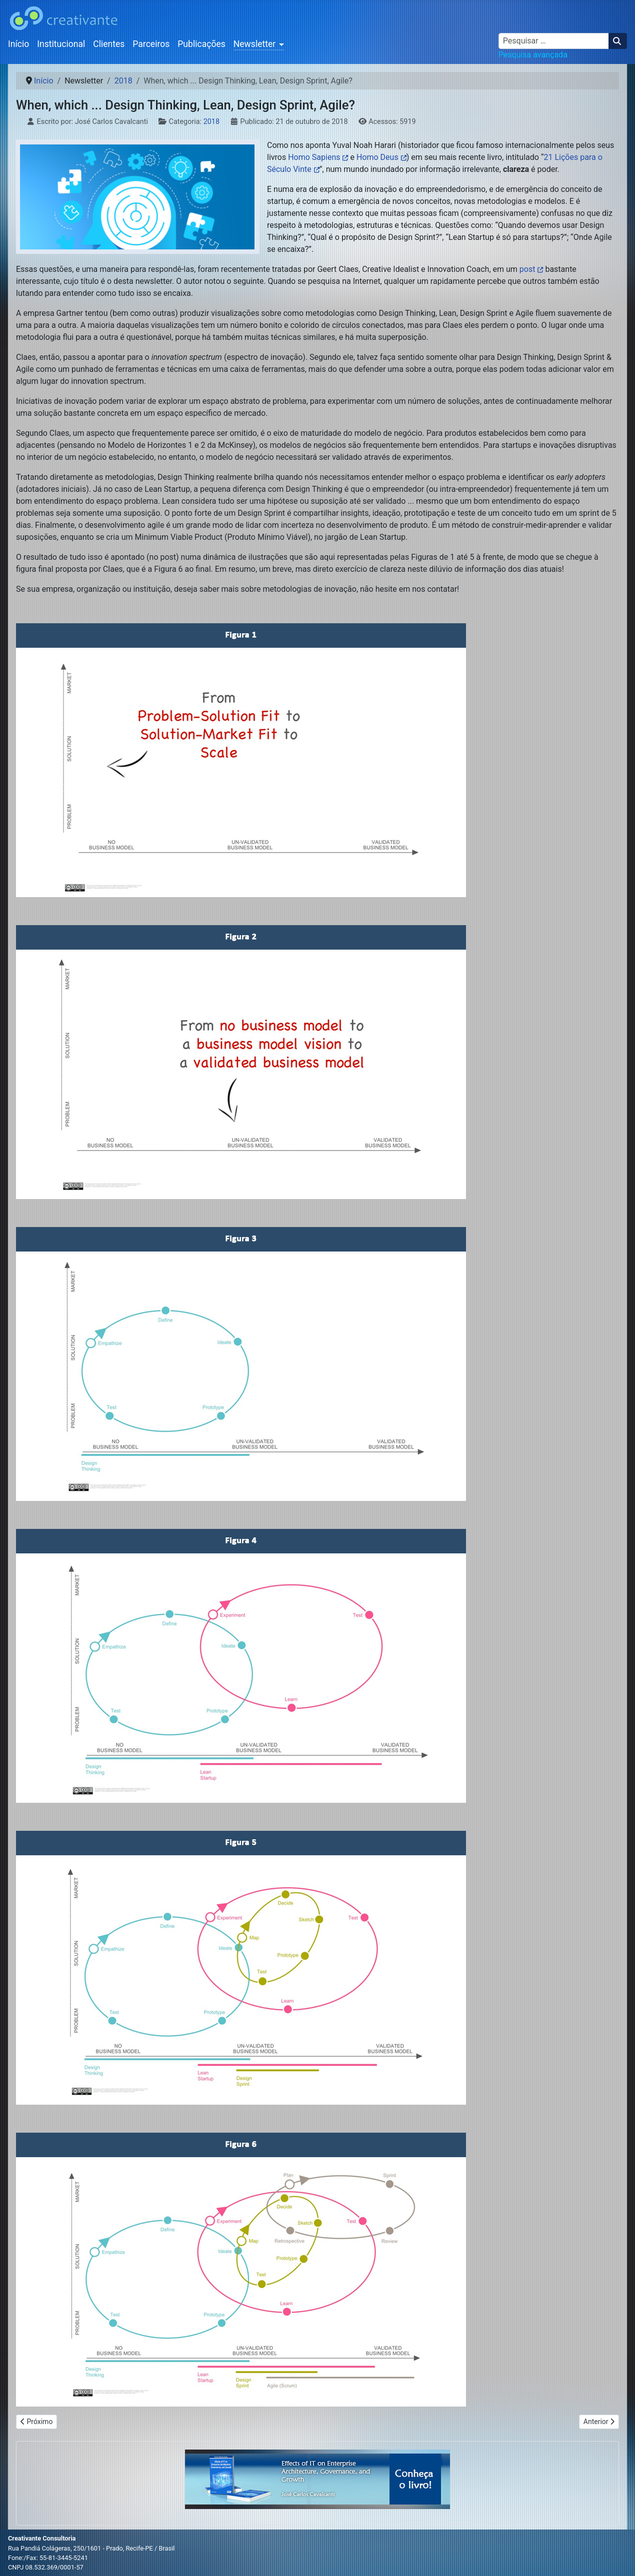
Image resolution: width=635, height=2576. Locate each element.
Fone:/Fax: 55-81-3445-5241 (48, 2558)
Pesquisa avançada (533, 54)
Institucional (61, 44)
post (528, 269)
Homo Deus (377, 157)
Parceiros (151, 44)
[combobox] (553, 41)
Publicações (202, 44)
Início (18, 44)
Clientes (108, 44)
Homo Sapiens (314, 157)
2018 (212, 121)
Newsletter (255, 44)
